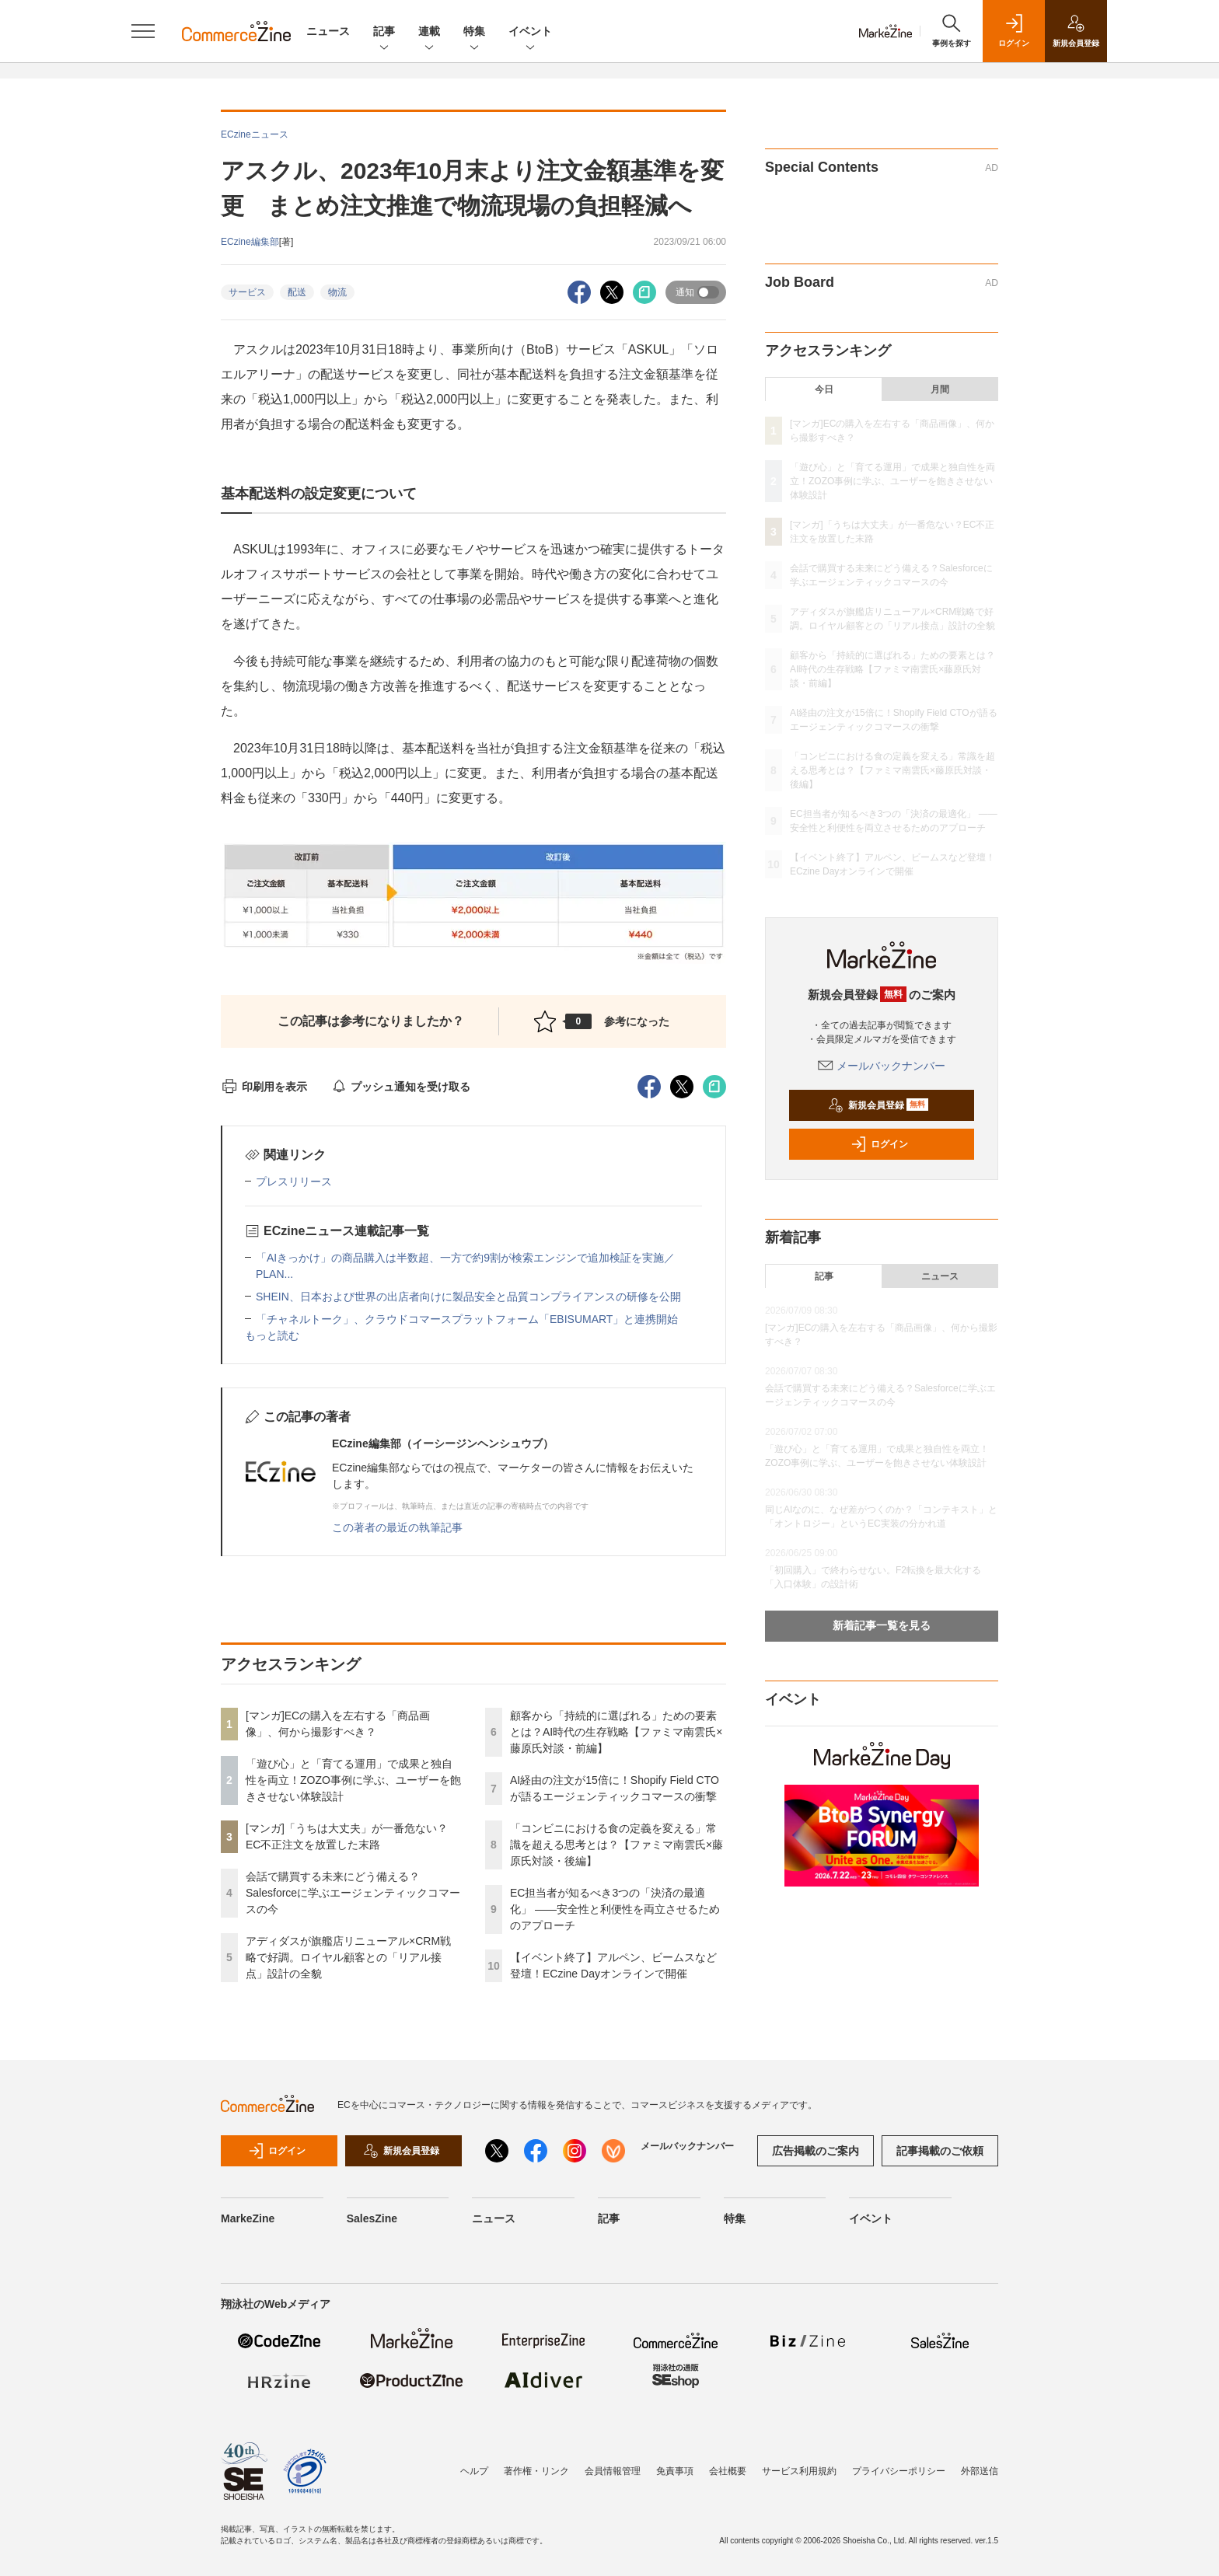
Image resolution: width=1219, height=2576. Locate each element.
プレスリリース (294, 1181)
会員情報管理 (613, 2471)
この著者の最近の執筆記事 (397, 1527)
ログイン (879, 1144)
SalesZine (372, 2218)
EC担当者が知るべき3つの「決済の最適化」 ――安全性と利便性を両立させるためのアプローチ (615, 1909)
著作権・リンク (536, 2471)
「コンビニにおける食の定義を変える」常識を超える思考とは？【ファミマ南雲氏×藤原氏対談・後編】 (616, 1844)
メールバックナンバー (881, 1065)
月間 (940, 389)
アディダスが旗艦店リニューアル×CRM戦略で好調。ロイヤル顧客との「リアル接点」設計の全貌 (348, 1957)
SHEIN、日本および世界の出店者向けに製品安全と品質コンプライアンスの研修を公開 (468, 1296)
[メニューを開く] (143, 31)
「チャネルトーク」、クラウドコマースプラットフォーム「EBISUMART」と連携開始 (467, 1319)
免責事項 (674, 2471)
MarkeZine (247, 2218)
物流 (337, 292)
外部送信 (979, 2471)
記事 (384, 32)
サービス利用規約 (799, 2471)
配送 (297, 292)
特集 (474, 32)
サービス (247, 292)
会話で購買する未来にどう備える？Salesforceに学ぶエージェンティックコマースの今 (353, 1892)
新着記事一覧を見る (882, 1625)
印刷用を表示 (264, 1086)
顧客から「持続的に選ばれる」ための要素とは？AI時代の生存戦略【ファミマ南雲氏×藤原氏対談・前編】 (616, 1731)
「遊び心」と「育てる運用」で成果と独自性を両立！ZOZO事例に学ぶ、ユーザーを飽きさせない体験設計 (353, 1780)
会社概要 (727, 2471)
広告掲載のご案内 (815, 2151)
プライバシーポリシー (898, 2471)
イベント (530, 32)
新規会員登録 (878, 1105)
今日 (824, 389)
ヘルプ (474, 2471)
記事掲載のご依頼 (939, 2151)
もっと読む (272, 1335)
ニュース (328, 31)
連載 (429, 32)
